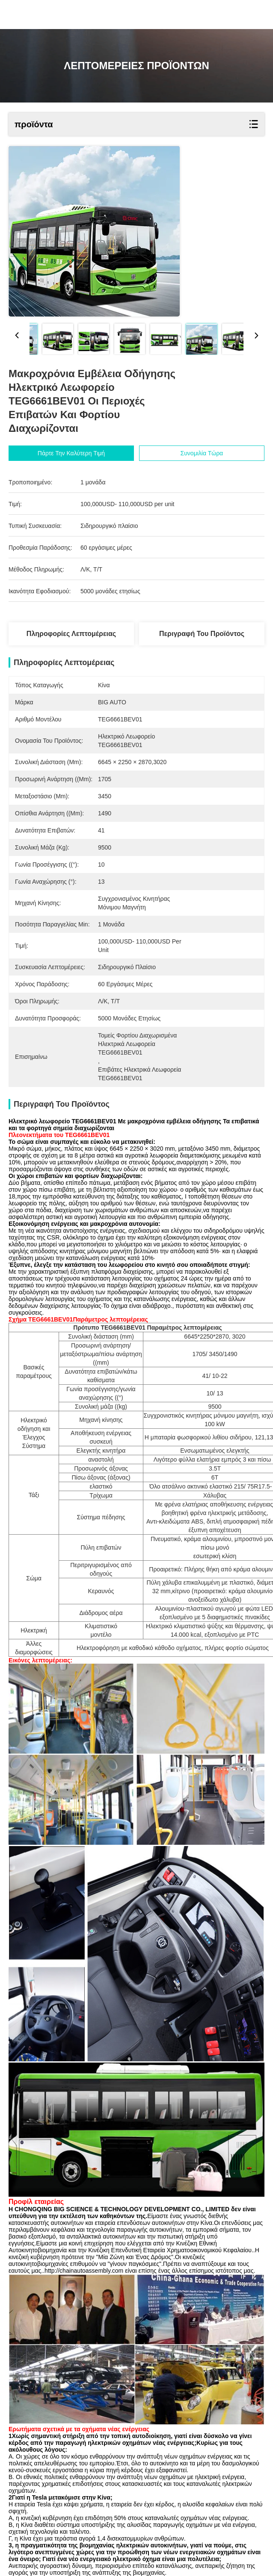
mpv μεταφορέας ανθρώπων (144, 2519)
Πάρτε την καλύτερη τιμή (71, 453)
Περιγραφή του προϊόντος (201, 633)
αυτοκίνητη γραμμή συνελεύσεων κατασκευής (107, 2509)
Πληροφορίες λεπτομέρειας (71, 633)
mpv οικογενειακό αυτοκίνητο (53, 2519)
